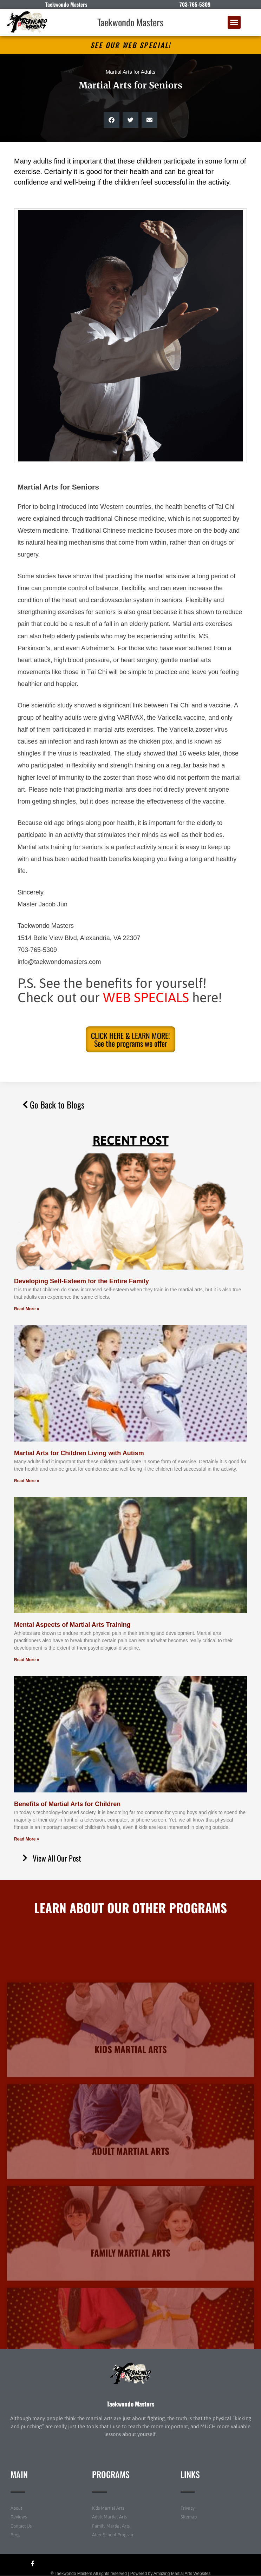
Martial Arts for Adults (131, 72)
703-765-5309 (195, 4)
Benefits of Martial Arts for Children (67, 1804)
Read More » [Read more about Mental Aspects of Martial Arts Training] (26, 1659)
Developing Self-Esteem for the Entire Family (81, 1281)
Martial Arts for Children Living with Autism (79, 1453)
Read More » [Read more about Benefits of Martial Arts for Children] (26, 1839)
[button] (234, 22)
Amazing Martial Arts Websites (182, 2573)
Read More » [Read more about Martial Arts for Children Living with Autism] (26, 1480)
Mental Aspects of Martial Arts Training (72, 1624)
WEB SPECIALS (146, 997)
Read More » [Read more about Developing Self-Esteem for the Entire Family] (26, 1308)
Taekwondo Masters (130, 22)
